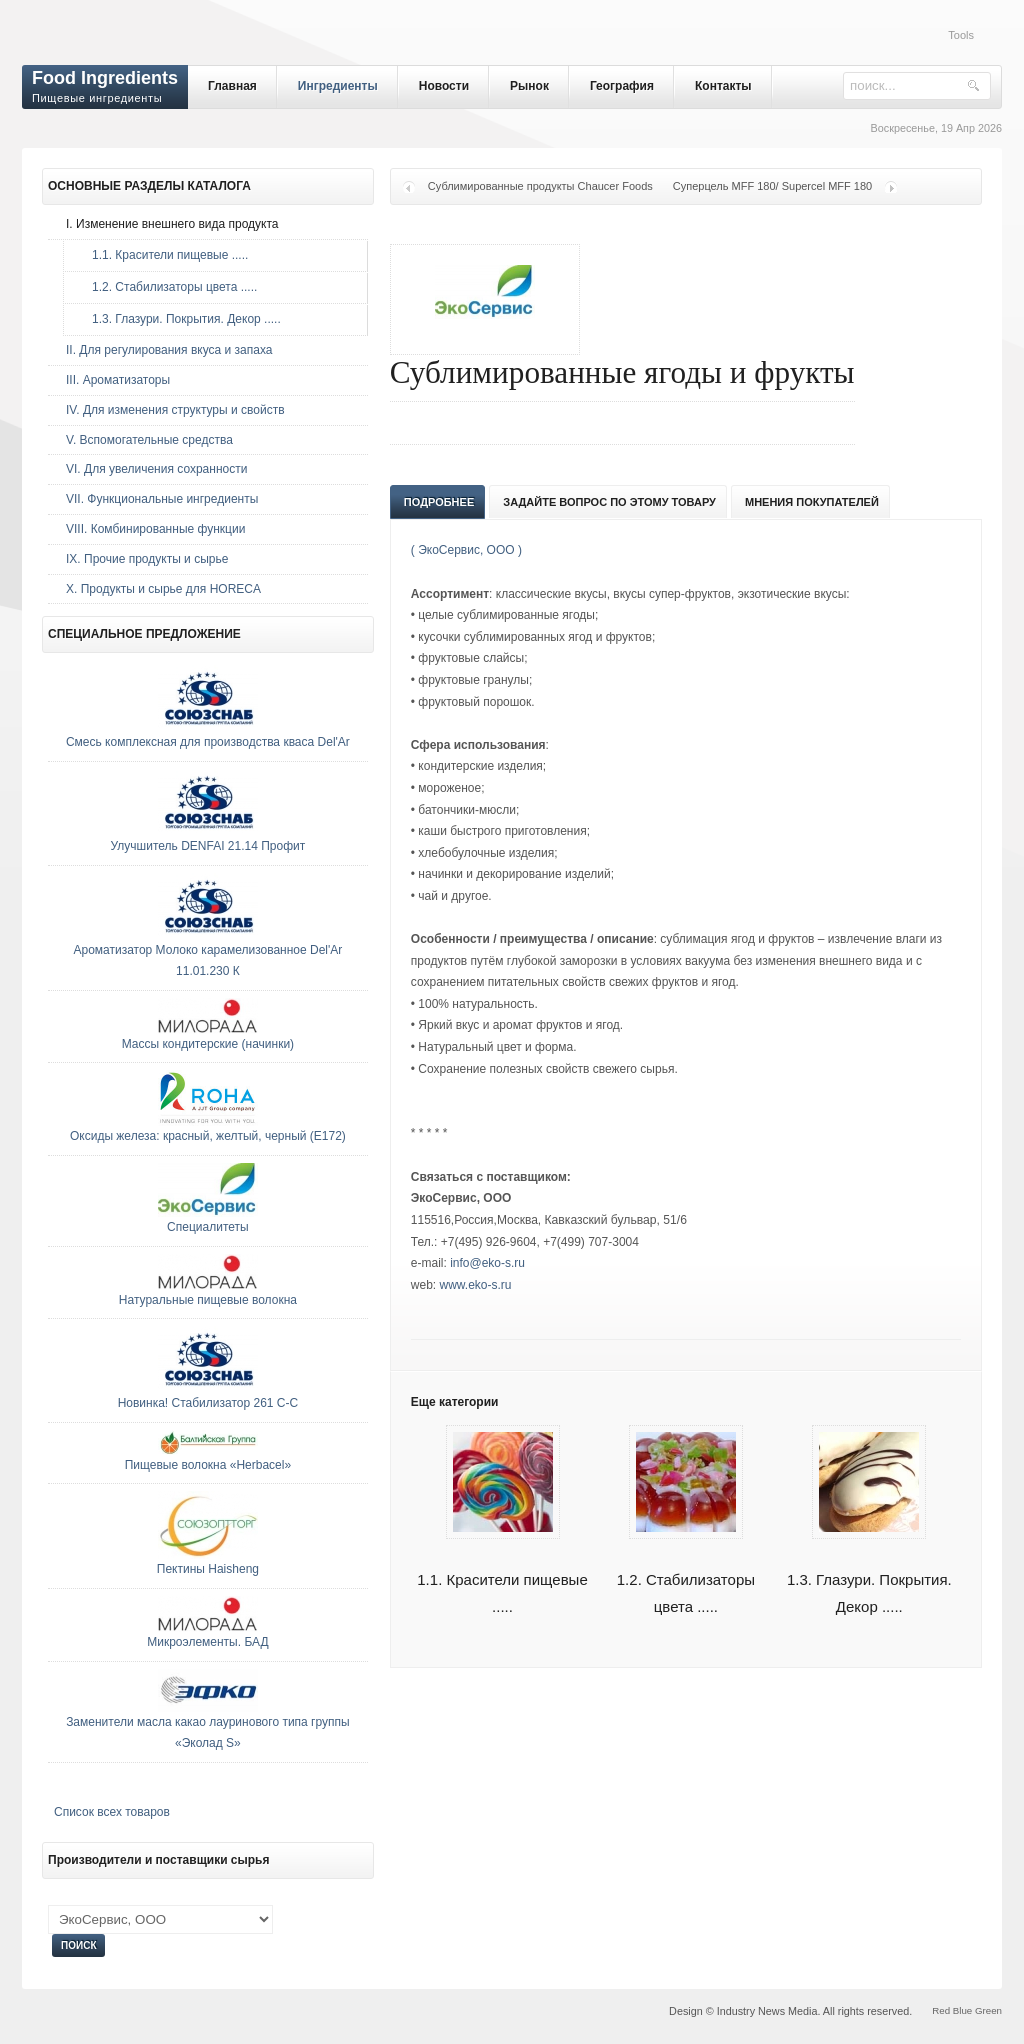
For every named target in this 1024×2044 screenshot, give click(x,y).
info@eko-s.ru (487, 1263)
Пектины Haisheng (208, 1569)
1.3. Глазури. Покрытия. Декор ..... (181, 319)
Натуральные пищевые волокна (208, 1300)
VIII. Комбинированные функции (155, 529)
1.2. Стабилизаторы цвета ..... (169, 287)
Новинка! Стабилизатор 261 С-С (208, 1403)
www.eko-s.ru (476, 1285)
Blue (962, 2010)
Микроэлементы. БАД (207, 1642)
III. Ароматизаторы (118, 380)
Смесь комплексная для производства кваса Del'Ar (208, 742)
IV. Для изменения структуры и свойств (175, 410)
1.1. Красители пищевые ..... (165, 255)
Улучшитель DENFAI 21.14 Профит (208, 846)
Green (988, 2010)
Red (941, 2010)
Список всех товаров (112, 1812)
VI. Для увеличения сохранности (156, 469)
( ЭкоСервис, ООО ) (466, 550)
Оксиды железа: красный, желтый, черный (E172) (208, 1136)
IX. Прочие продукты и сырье (147, 559)
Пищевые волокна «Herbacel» (208, 1465)
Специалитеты (208, 1227)
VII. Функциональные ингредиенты (162, 499)
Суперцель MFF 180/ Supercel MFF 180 (772, 186)
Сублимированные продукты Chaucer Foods (540, 186)
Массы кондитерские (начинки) (208, 1044)
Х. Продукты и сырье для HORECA (163, 589)
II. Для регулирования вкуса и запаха (169, 350)
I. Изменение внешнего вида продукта (172, 224)
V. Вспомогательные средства (149, 440)
